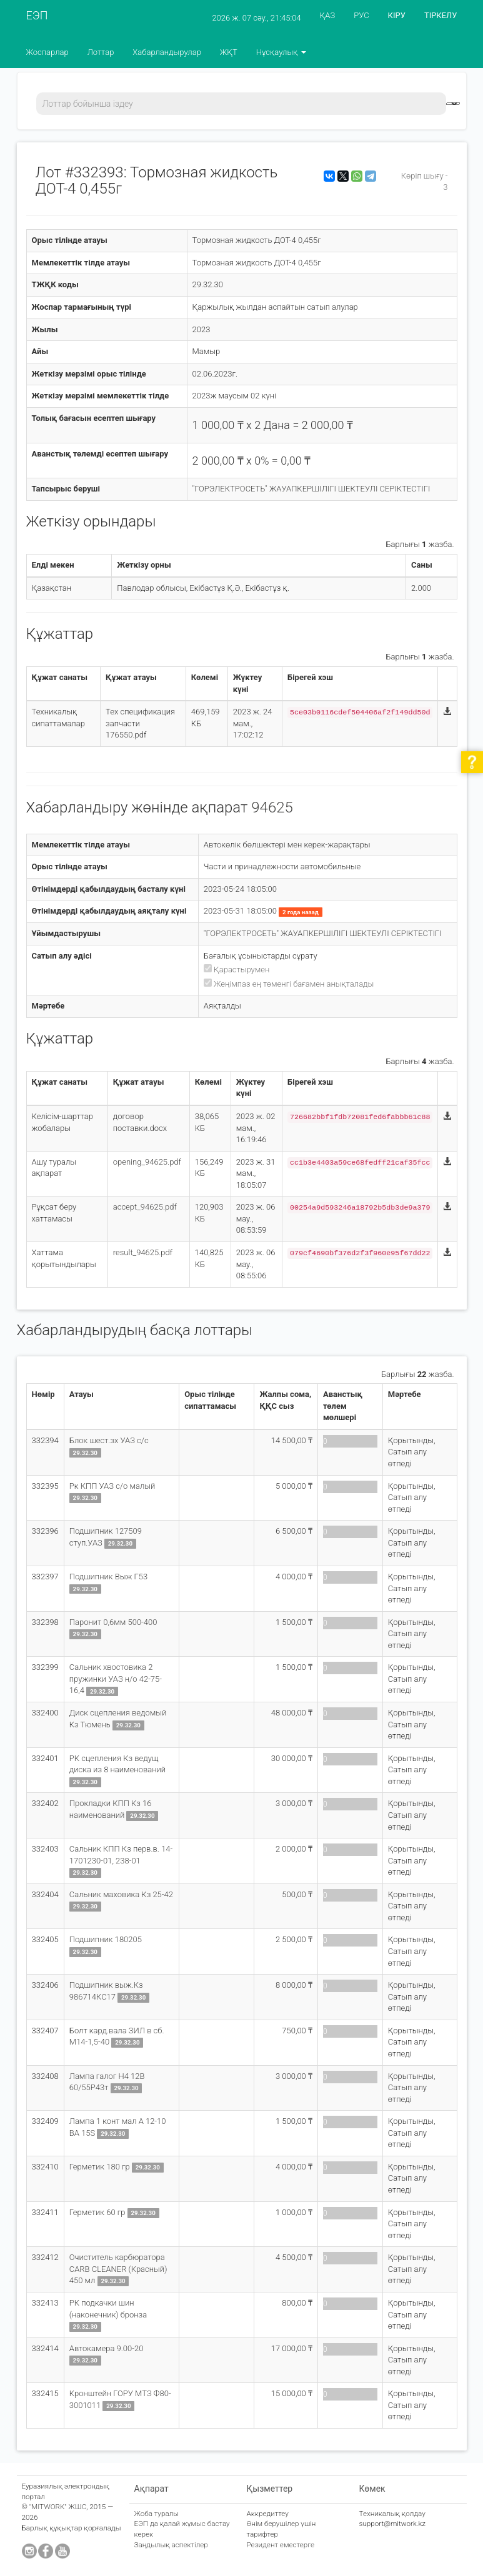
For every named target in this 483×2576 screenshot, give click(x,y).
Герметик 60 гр (98, 2212)
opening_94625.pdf (147, 1162)
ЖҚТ (228, 52)
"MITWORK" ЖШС (58, 2506)
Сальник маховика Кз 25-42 (121, 1894)
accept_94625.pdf (145, 1207)
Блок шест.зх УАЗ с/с (109, 1440)
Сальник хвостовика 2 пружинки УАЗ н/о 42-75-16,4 (115, 1678)
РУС (361, 15)
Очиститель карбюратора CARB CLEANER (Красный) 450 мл (118, 2269)
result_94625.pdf (142, 1252)
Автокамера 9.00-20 (106, 2348)
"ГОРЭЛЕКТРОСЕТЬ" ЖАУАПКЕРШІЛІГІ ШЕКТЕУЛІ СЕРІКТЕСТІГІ (311, 488)
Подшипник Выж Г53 (108, 1576)
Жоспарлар (47, 52)
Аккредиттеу (268, 2513)
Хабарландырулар (166, 52)
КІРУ (397, 15)
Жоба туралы (156, 2513)
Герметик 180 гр (100, 2166)
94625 (272, 807)
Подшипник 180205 (105, 1939)
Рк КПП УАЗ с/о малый (112, 1486)
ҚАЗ (328, 15)
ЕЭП (37, 15)
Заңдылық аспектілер (171, 2544)
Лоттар (100, 52)
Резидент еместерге (281, 2544)
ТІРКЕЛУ (440, 15)
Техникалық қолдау (392, 2513)
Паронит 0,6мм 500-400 (113, 1622)
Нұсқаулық (281, 52)
